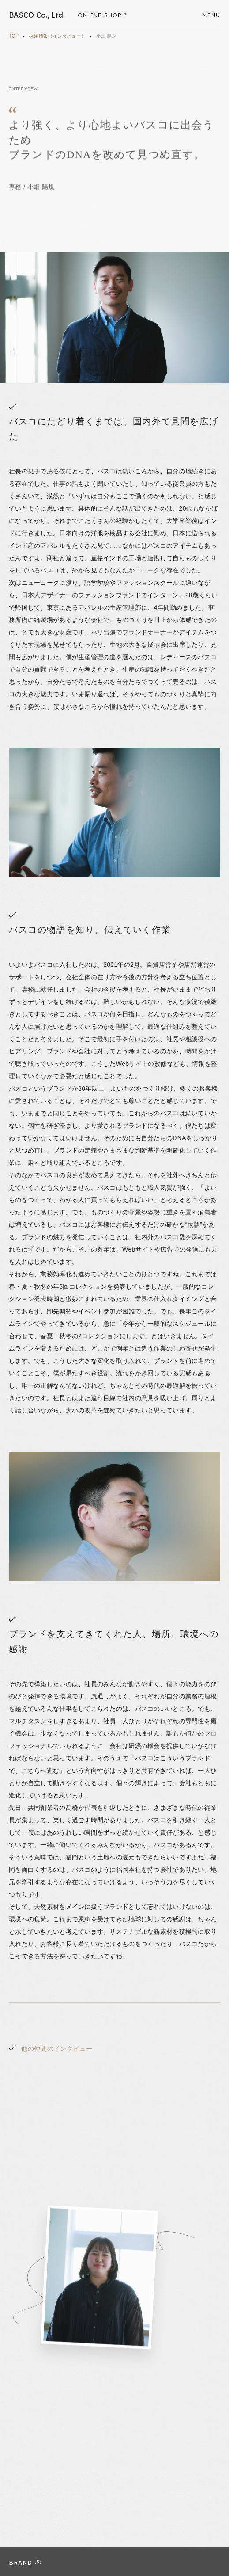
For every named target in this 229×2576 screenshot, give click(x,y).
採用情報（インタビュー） (57, 36)
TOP (14, 36)
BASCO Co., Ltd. (37, 15)
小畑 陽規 (106, 36)
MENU (211, 15)
